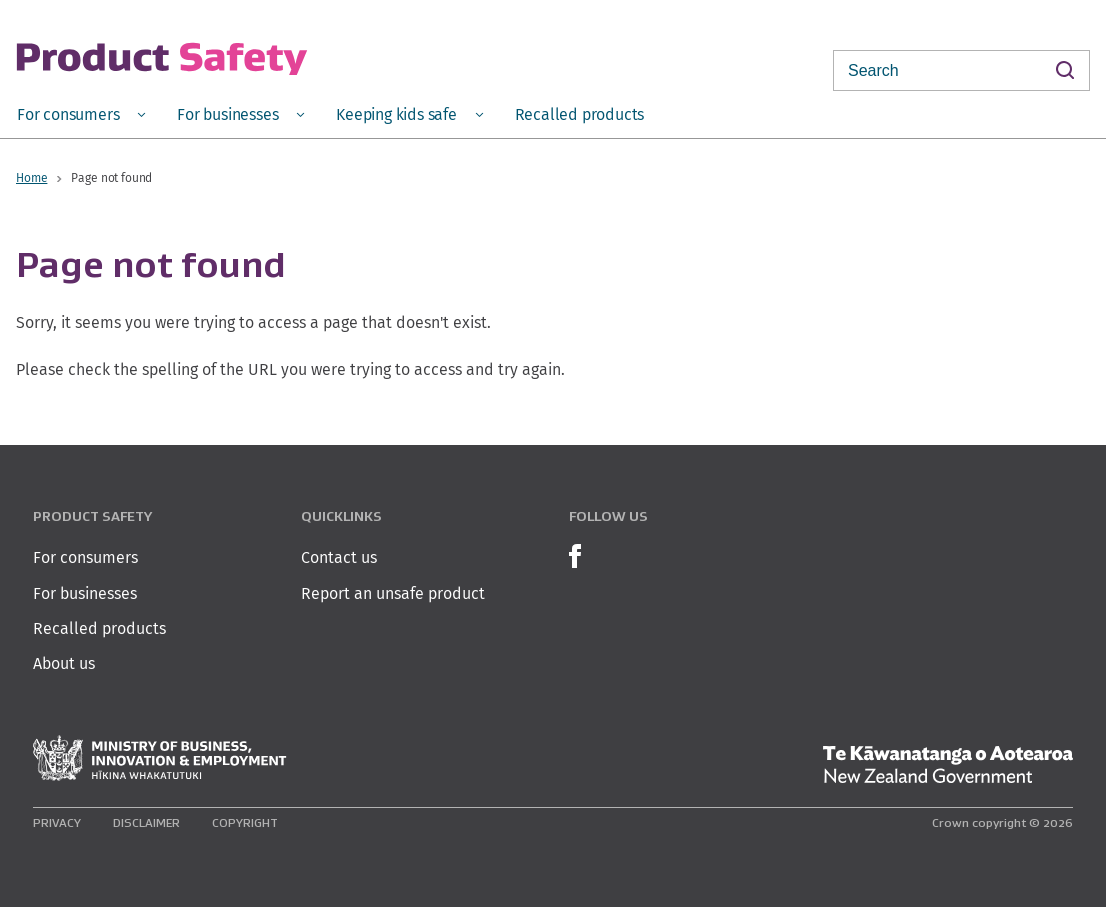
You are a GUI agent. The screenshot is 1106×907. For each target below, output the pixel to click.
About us (64, 663)
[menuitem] (81, 113)
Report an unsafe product (393, 593)
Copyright (245, 822)
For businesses (85, 593)
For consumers (85, 557)
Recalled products (99, 628)
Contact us (339, 557)
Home (31, 177)
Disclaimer (146, 822)
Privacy (57, 822)
